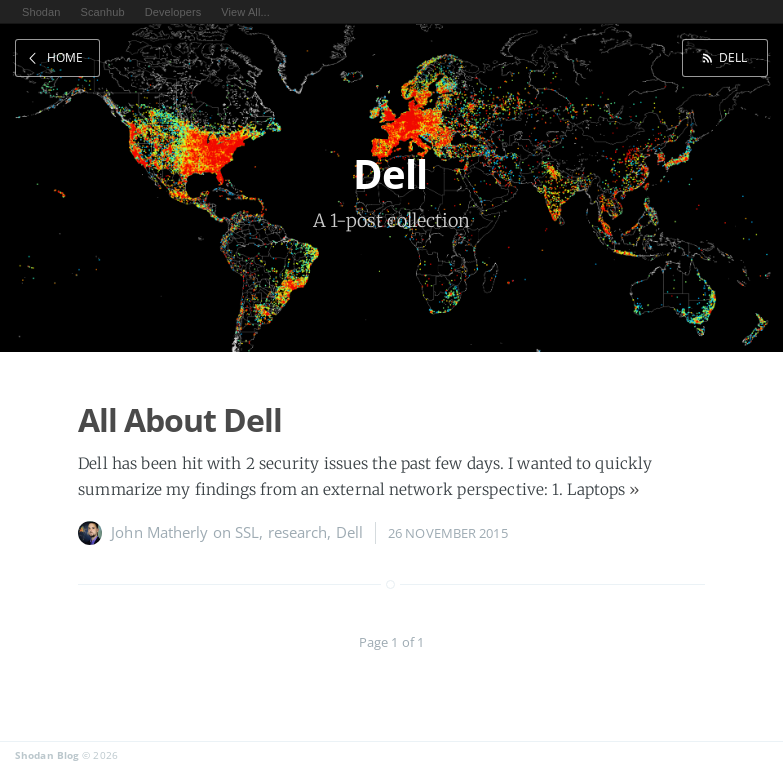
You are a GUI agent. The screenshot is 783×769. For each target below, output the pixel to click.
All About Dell (180, 419)
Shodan (41, 12)
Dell (733, 57)
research (298, 532)
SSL (247, 532)
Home (65, 57)
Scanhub (103, 12)
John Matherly (159, 532)
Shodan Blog (47, 755)
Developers (173, 12)
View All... (245, 12)
